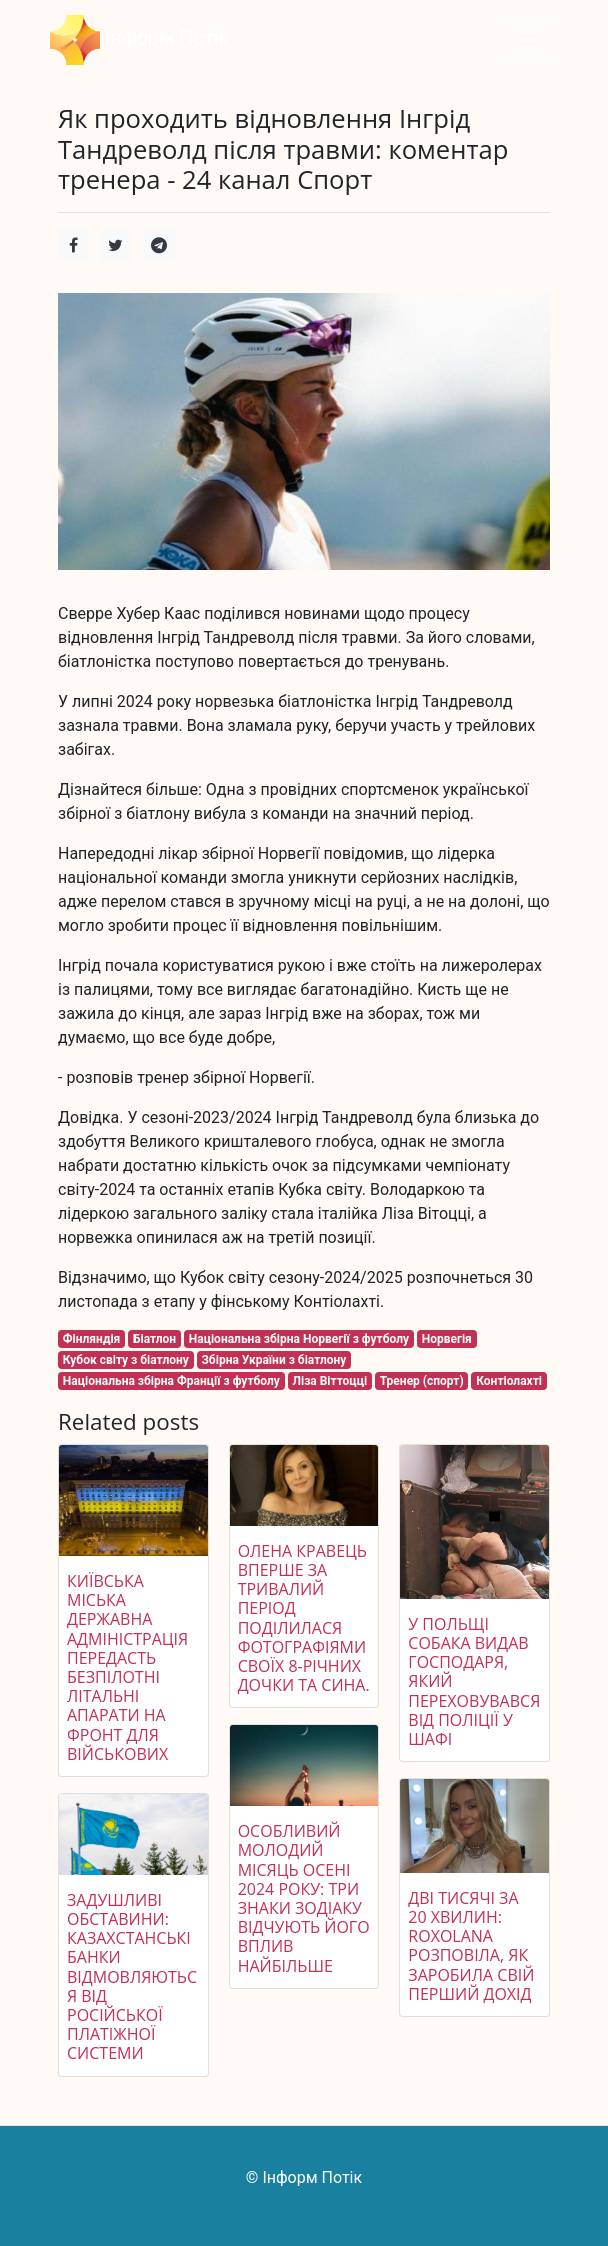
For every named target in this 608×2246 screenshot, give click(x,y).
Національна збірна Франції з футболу (171, 1381)
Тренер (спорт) (422, 1381)
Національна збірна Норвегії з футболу (299, 1339)
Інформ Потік (140, 40)
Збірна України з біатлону (273, 1360)
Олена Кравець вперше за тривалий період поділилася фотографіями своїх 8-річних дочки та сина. (304, 1618)
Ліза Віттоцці (329, 1381)
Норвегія (447, 1339)
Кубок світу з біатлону (126, 1360)
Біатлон (154, 1339)
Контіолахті (509, 1381)
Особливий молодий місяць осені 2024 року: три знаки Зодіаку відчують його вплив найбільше (304, 1898)
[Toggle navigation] (530, 40)
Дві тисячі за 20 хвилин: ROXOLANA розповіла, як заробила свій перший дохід (471, 1946)
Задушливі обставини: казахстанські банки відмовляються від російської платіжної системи (132, 1977)
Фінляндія (92, 1339)
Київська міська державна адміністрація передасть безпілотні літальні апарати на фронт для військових (127, 1667)
